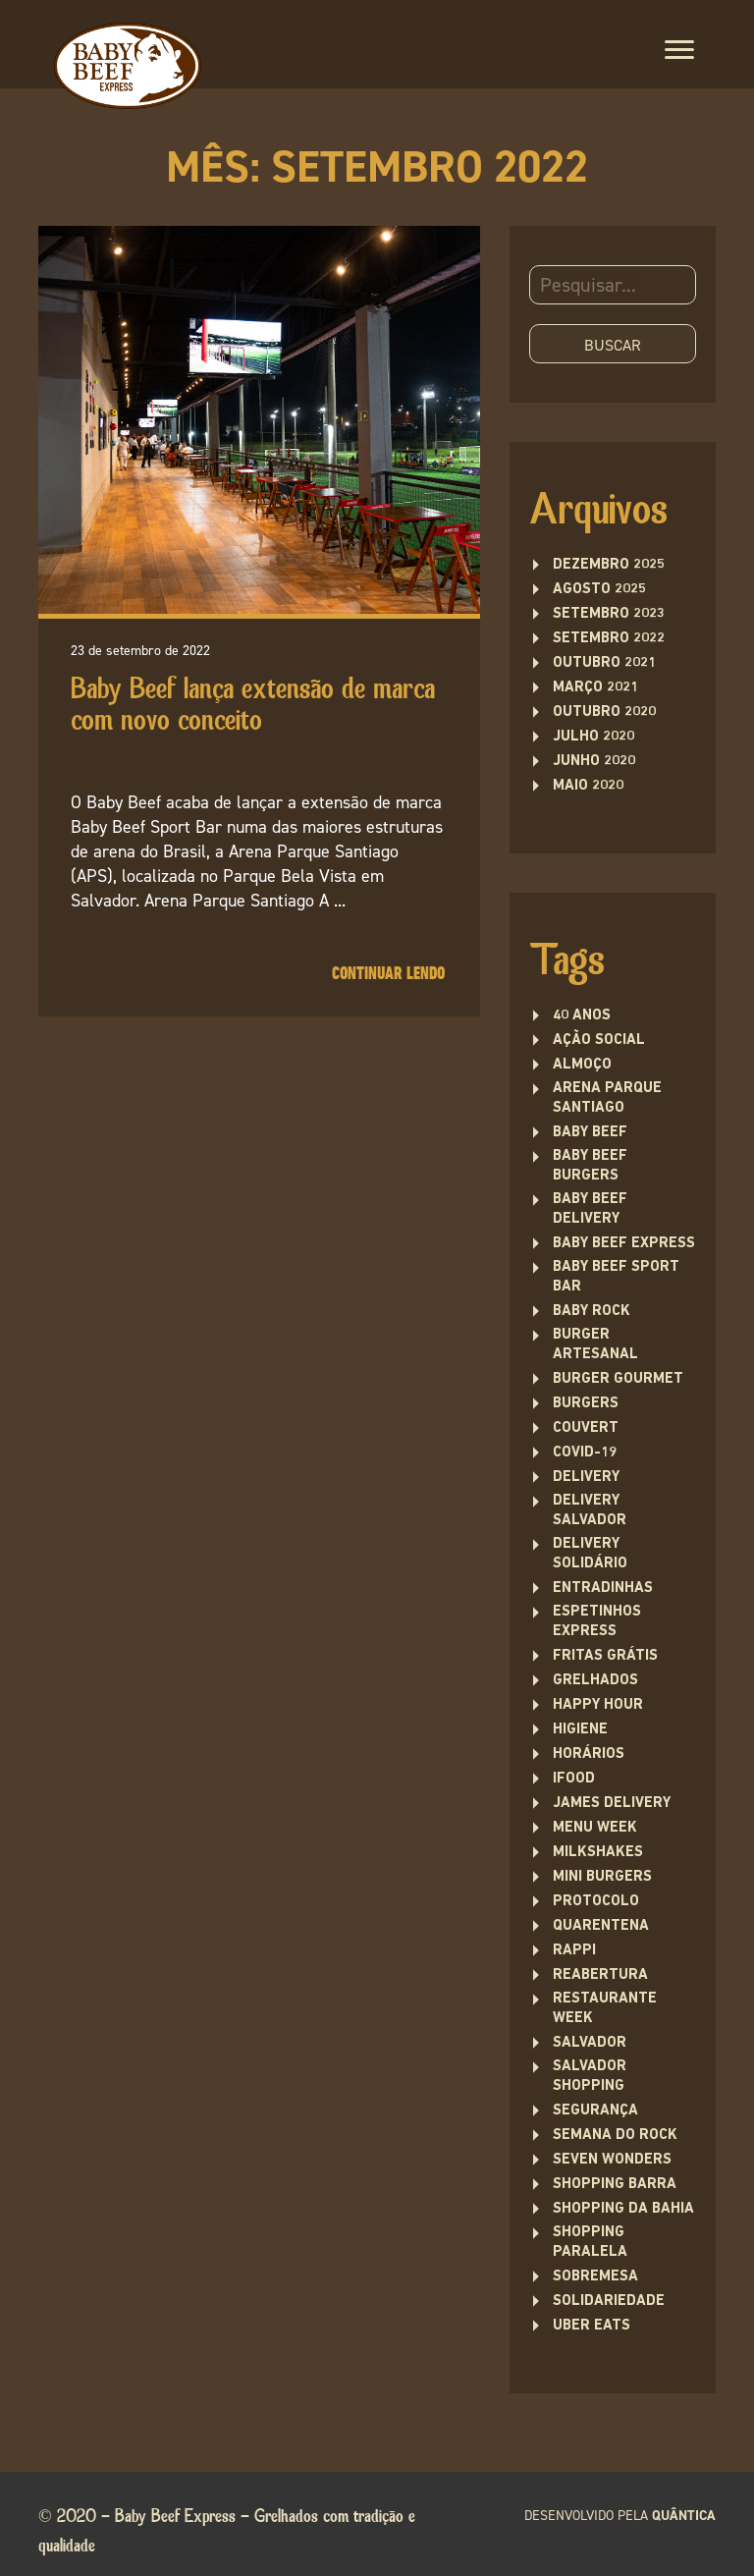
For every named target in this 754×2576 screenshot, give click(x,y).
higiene (580, 1730)
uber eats (591, 2326)
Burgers (586, 1404)
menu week (595, 1828)
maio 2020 (588, 786)
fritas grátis (605, 1656)
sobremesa (595, 2277)
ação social (599, 1040)
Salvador (589, 2043)
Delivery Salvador (589, 1511)
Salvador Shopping (589, 2076)
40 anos (582, 1016)
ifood (574, 1779)
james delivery (612, 1803)
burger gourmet (618, 1379)
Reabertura (600, 1975)
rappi (574, 1951)
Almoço (582, 1065)
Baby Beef (590, 1132)
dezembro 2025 (609, 565)
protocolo (596, 1901)
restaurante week (605, 2009)
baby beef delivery (590, 1209)
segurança (595, 2111)
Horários (588, 1754)
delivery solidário (590, 1554)
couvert (586, 1428)
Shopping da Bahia (623, 2209)
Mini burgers (602, 1877)
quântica (684, 2515)
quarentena (601, 1926)
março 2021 (595, 688)
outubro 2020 (604, 712)
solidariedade (609, 2301)
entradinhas (603, 1588)
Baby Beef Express (624, 1243)
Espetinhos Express (597, 1622)
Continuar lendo (388, 973)
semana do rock (615, 2135)
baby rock (591, 1311)
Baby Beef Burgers (590, 1166)
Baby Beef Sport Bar (616, 1277)
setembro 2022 (609, 638)
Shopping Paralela (590, 2242)
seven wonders (612, 2160)
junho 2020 (594, 761)
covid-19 (585, 1453)
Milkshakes (598, 1852)
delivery (586, 1477)
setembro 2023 (609, 614)
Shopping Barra (614, 2184)
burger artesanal (595, 1345)
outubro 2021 (604, 663)
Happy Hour (598, 1705)
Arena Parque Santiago (607, 1098)
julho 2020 (593, 737)
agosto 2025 (599, 589)
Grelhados (595, 1680)
